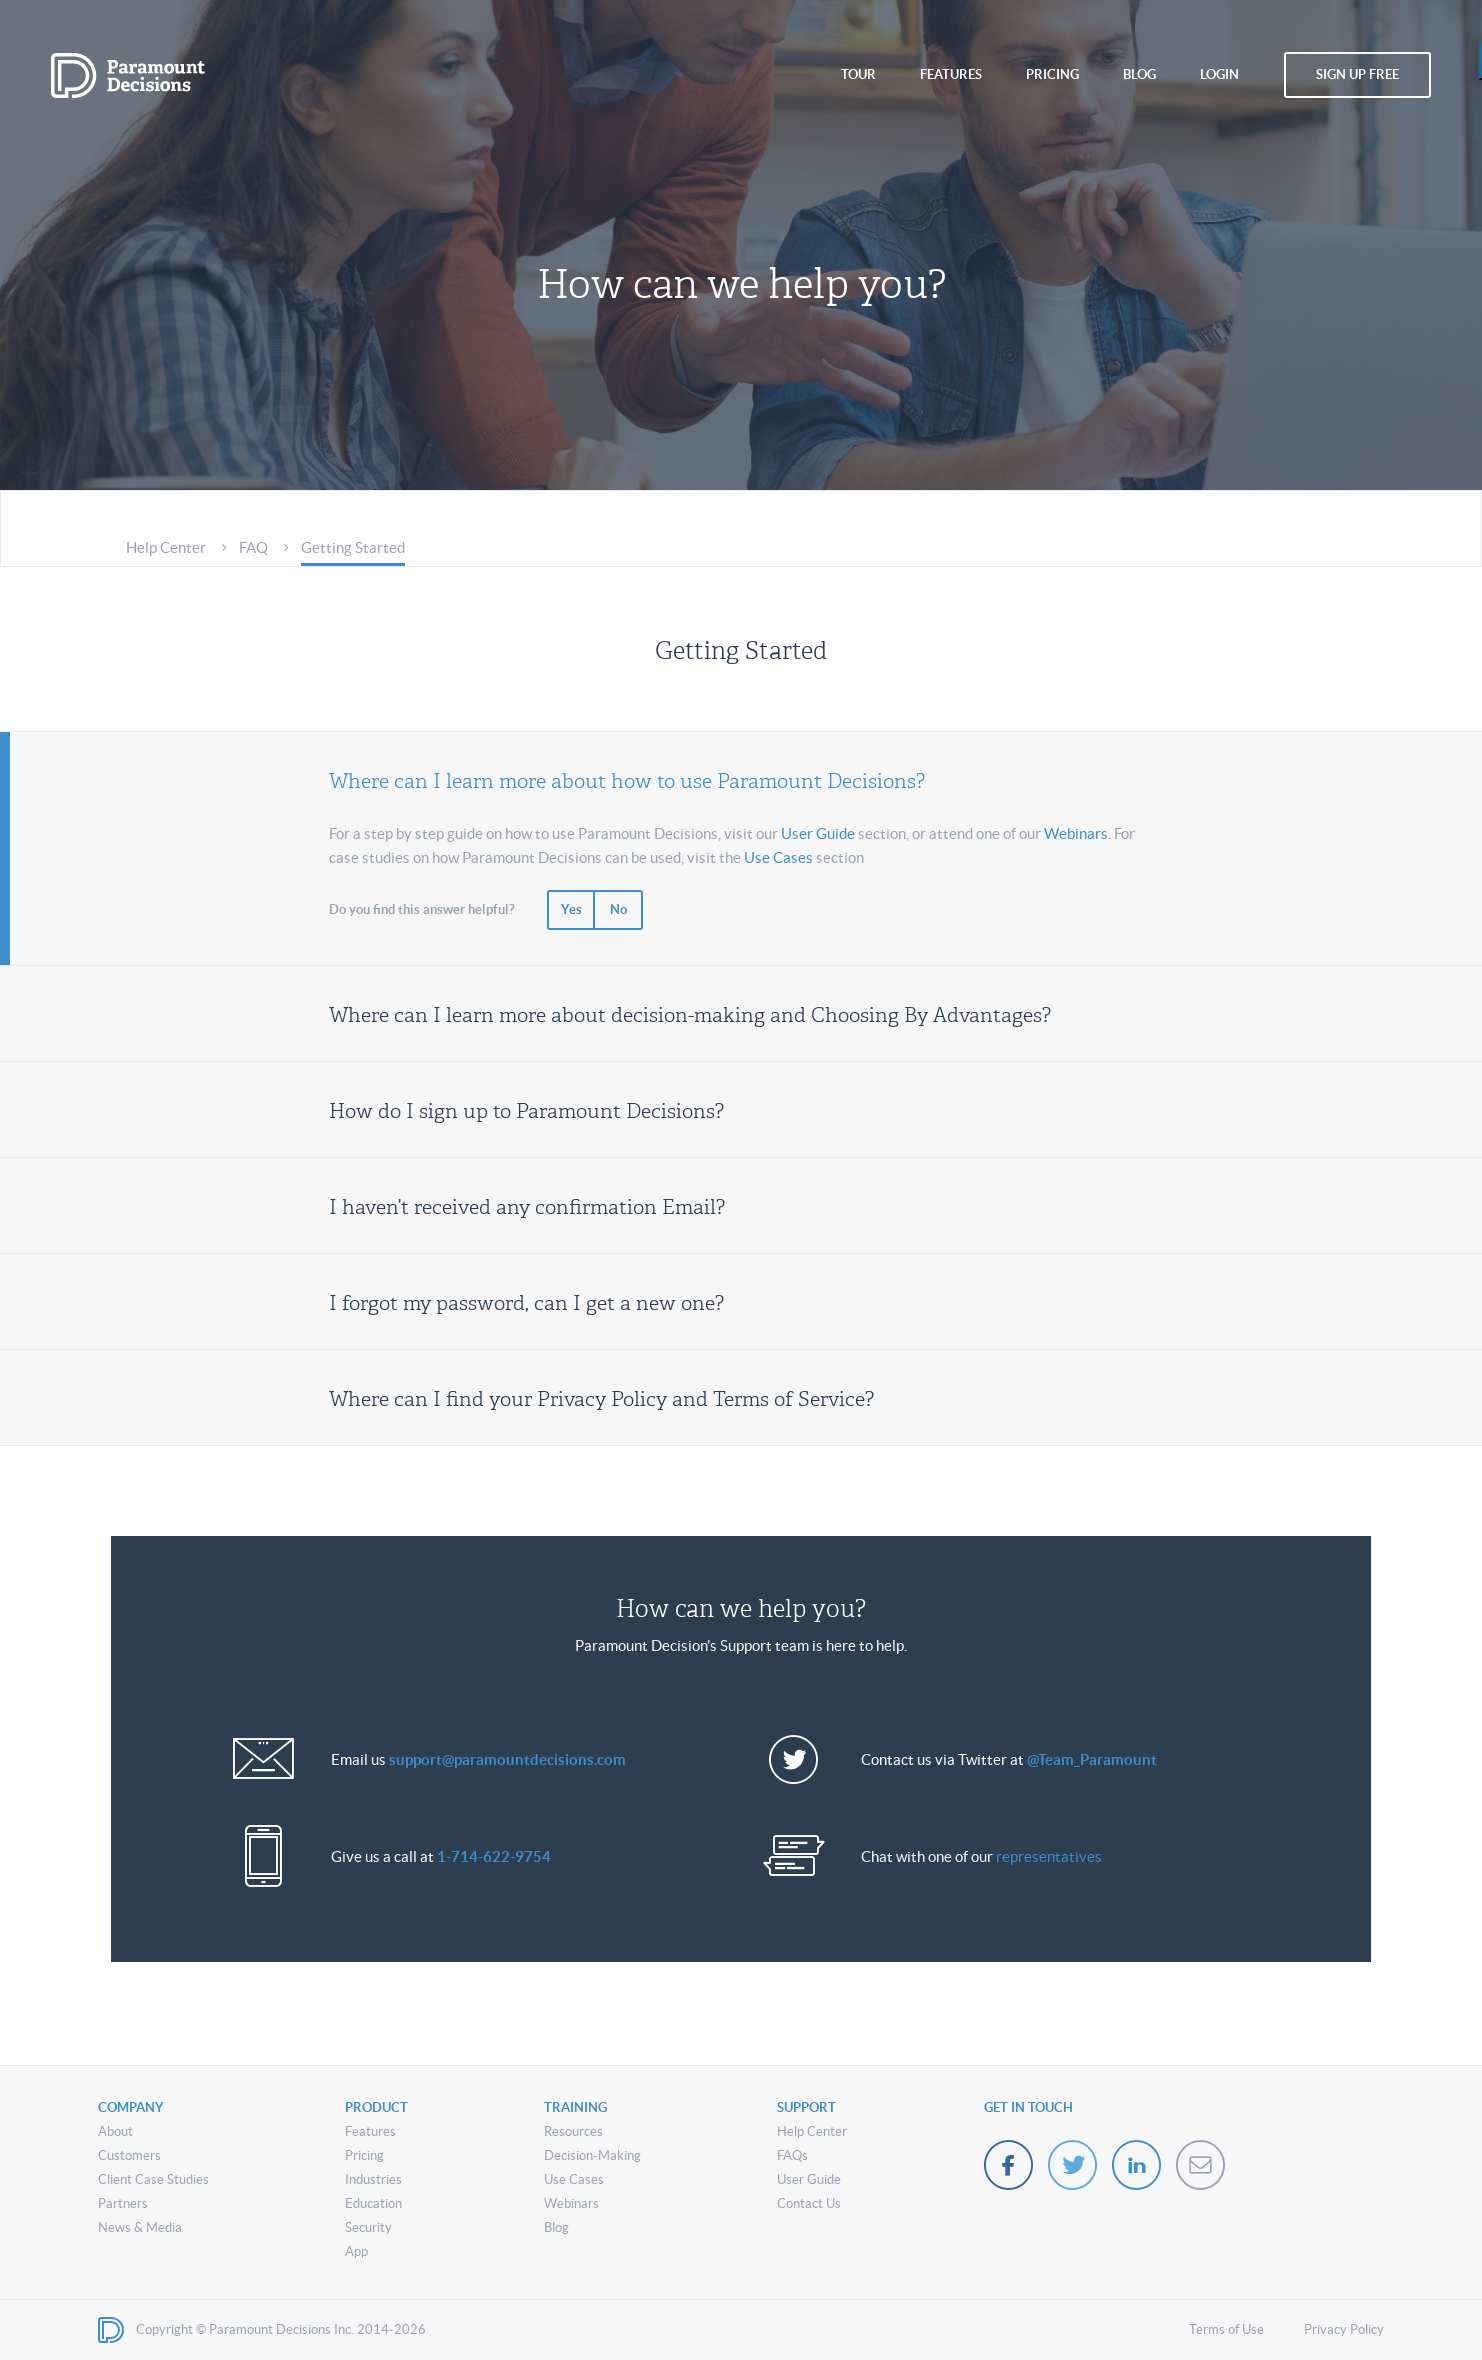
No (618, 909)
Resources (573, 2131)
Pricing (364, 2155)
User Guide (818, 833)
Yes (571, 909)
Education (373, 2203)
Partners (123, 2203)
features (951, 74)
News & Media (140, 2227)
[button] (741, 777)
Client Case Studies (153, 2179)
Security (368, 2227)
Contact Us (809, 2203)
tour (858, 74)
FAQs (792, 2155)
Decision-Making (592, 2155)
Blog (556, 2227)
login (1219, 74)
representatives (1049, 1856)
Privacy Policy (1344, 2329)
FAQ (253, 547)
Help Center (166, 547)
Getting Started (353, 547)
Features (370, 2131)
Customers (129, 2155)
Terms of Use (1226, 2329)
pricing (1052, 74)
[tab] (741, 777)
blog (1139, 74)
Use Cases (778, 857)
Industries (373, 2179)
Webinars (1076, 833)
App (356, 2251)
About (115, 2131)
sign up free (1357, 74)
